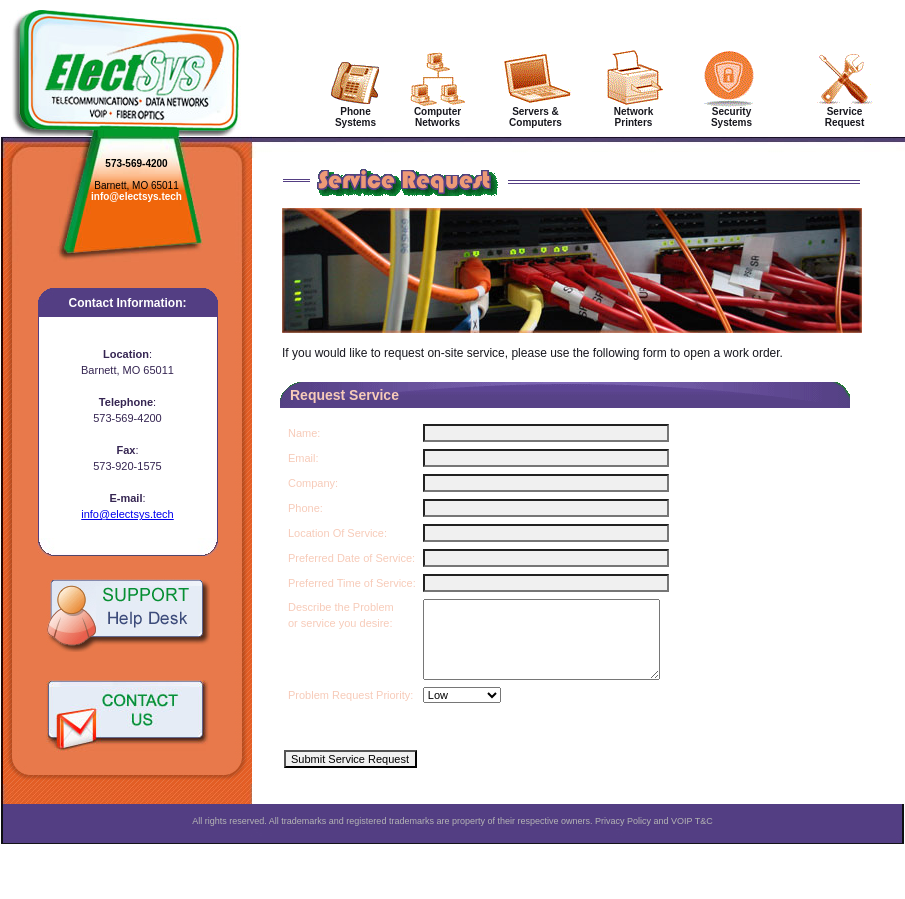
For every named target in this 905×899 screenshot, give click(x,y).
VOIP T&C (692, 836)
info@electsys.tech (136, 196)
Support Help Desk (128, 615)
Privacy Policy (623, 836)
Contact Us (128, 716)
